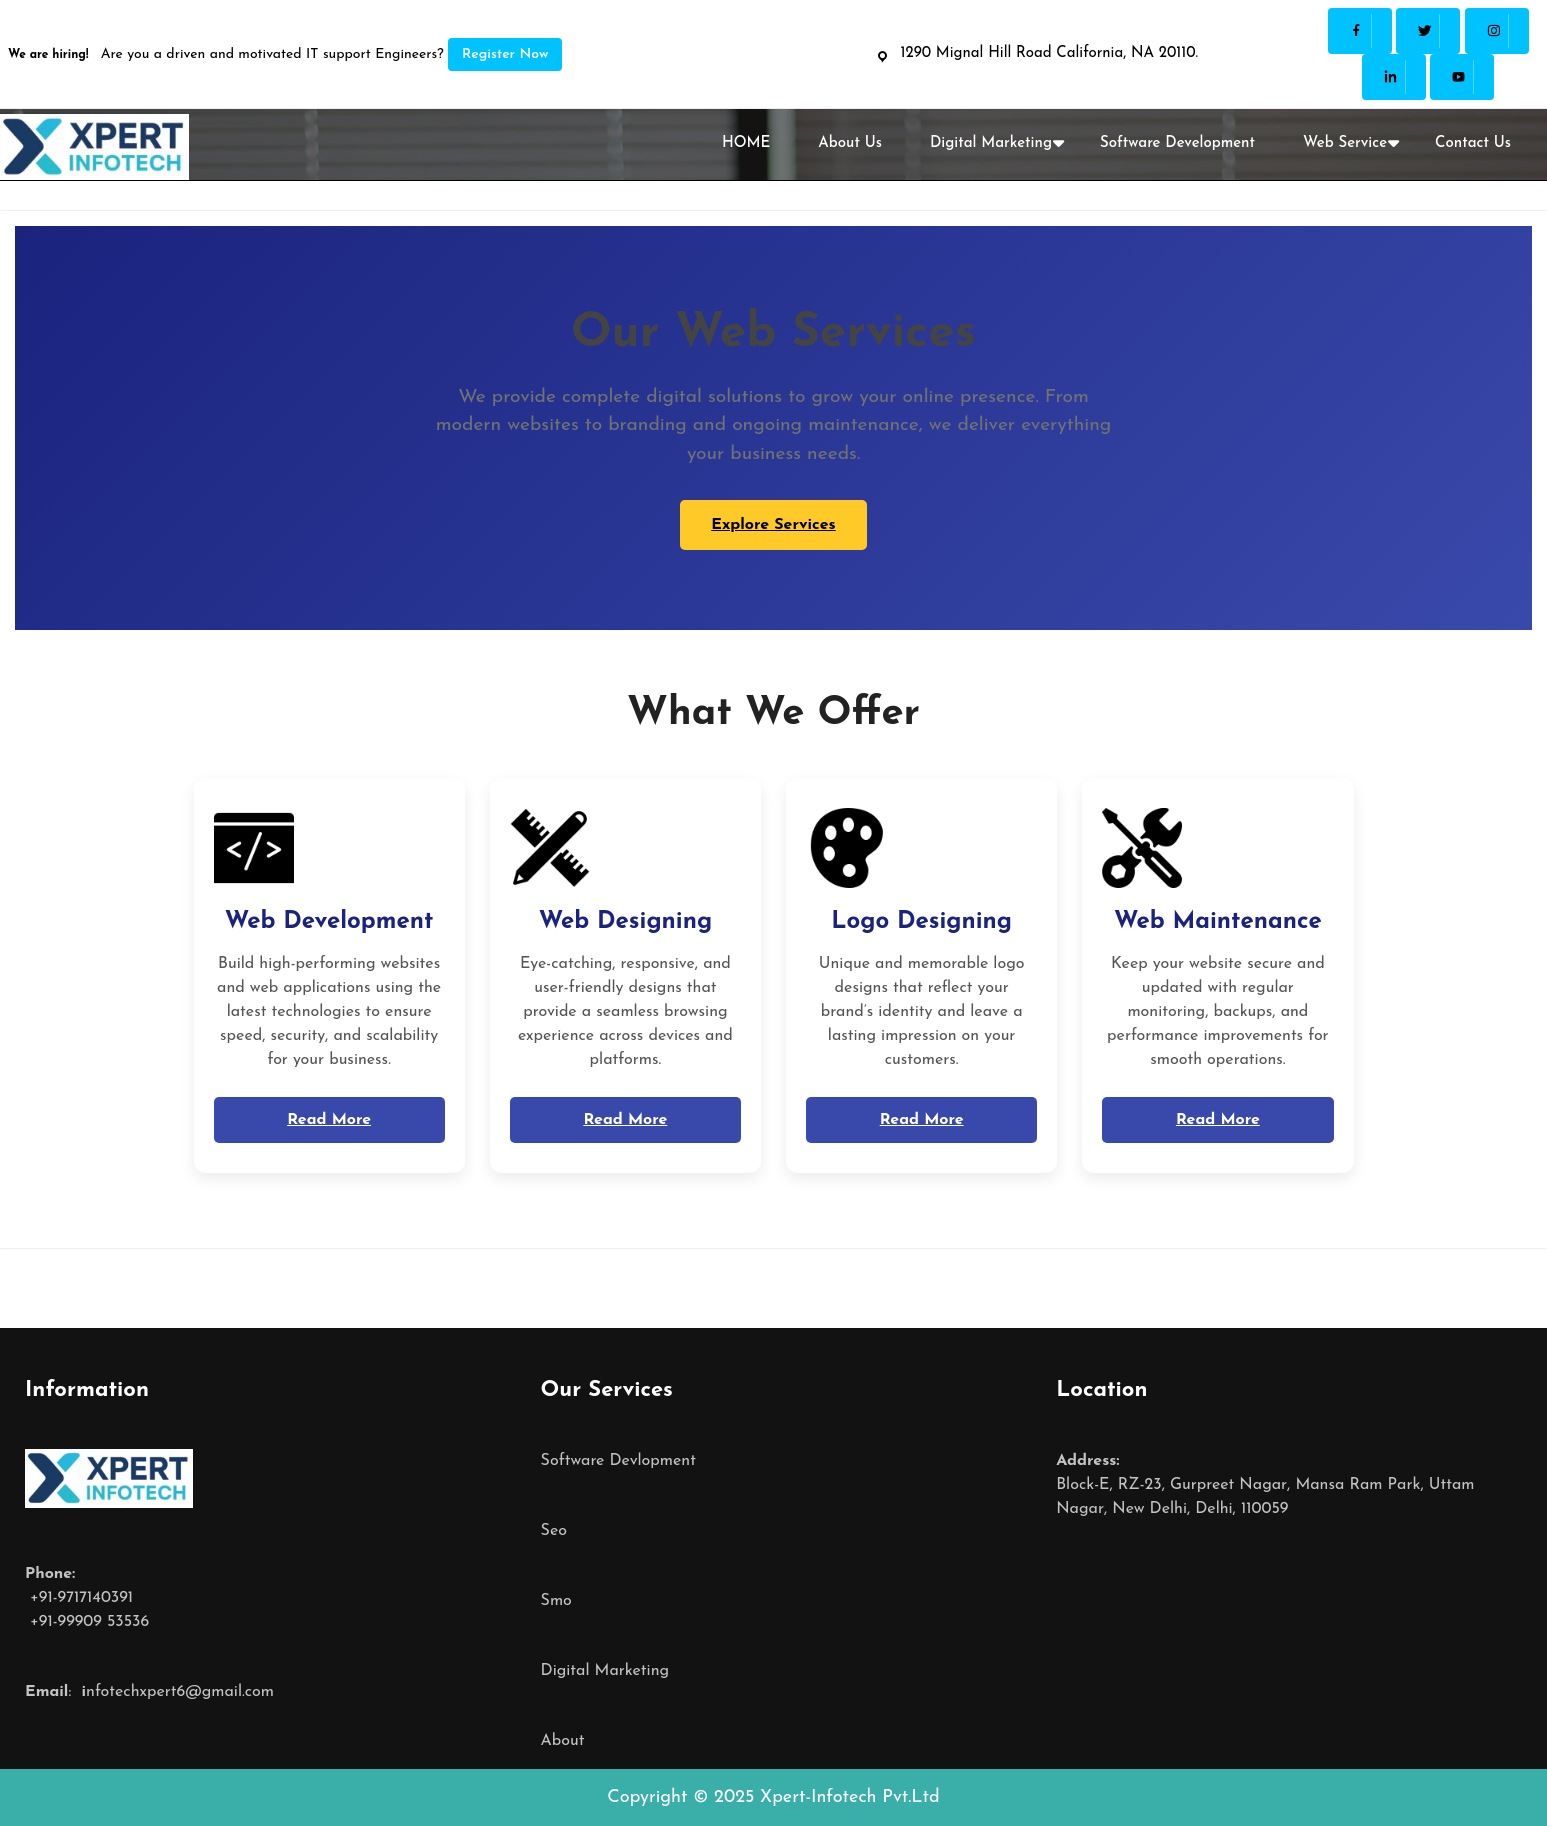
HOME (746, 143)
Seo (554, 1531)
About (563, 1741)
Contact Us (1473, 143)
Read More (329, 1120)
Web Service (1345, 143)
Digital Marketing (991, 143)
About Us (850, 143)
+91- (41, 1598)
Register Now (505, 54)
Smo (556, 1601)
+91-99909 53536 (87, 1622)
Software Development (1177, 143)
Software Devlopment (618, 1461)
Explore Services (773, 525)
